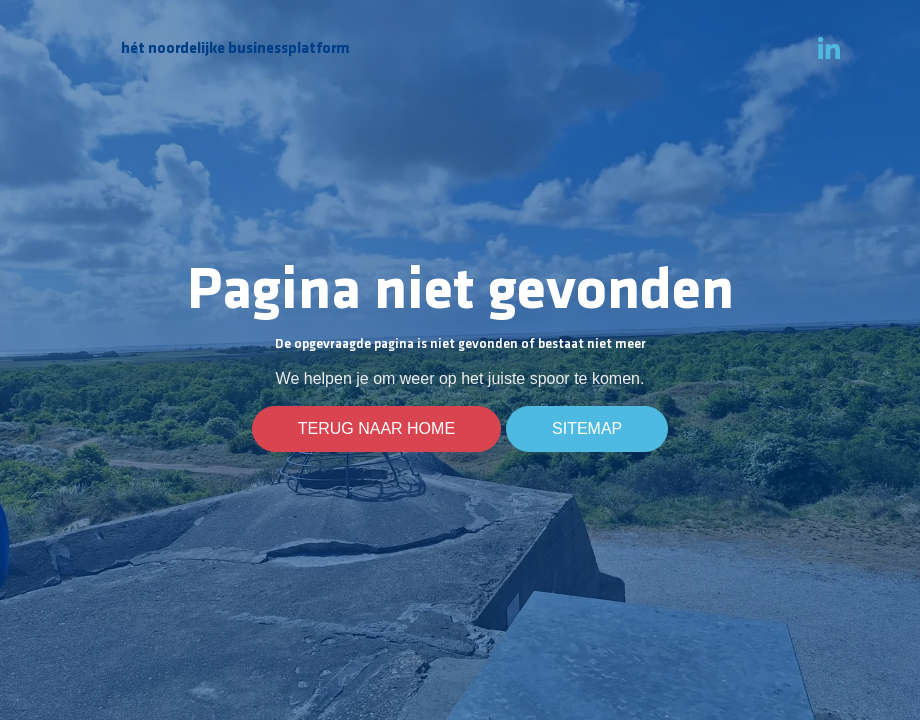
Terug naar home (376, 429)
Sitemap (587, 429)
